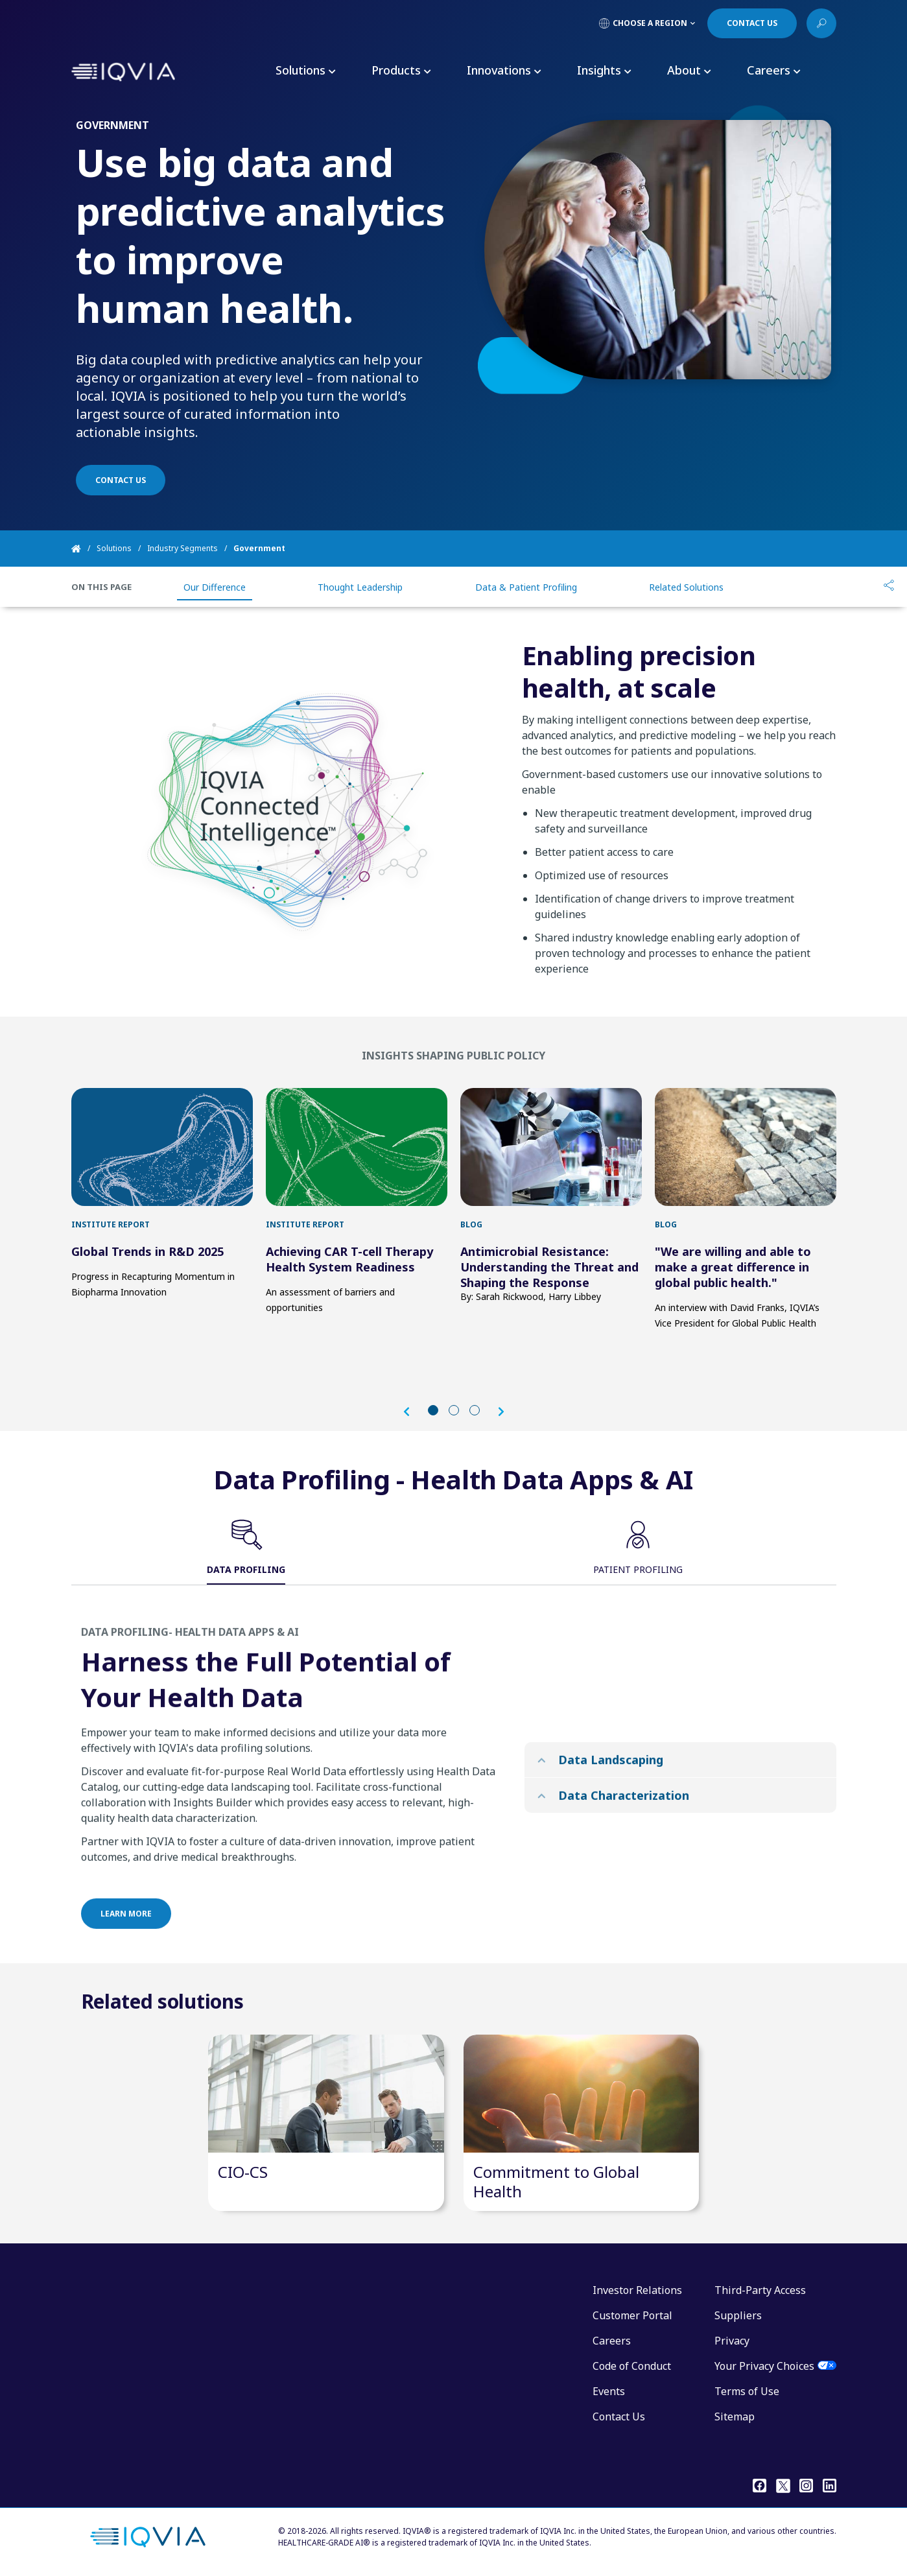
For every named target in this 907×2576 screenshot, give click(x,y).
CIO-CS (243, 2171)
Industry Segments (182, 548)
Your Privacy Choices (764, 2366)
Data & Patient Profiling (526, 587)
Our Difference (214, 587)
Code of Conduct (632, 2366)
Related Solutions (686, 587)
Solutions (114, 548)
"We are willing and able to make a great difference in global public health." (733, 1267)
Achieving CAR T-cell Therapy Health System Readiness (349, 1259)
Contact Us (619, 2416)
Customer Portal (632, 2315)
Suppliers (738, 2315)
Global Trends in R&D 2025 (147, 1251)
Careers (612, 2341)
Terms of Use (746, 2391)
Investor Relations (637, 2290)
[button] (413, 1412)
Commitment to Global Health (556, 2181)
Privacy (731, 2341)
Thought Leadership (360, 587)
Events (609, 2391)
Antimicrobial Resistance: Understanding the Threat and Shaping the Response (549, 1267)
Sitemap (734, 2416)
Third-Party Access (760, 2290)
